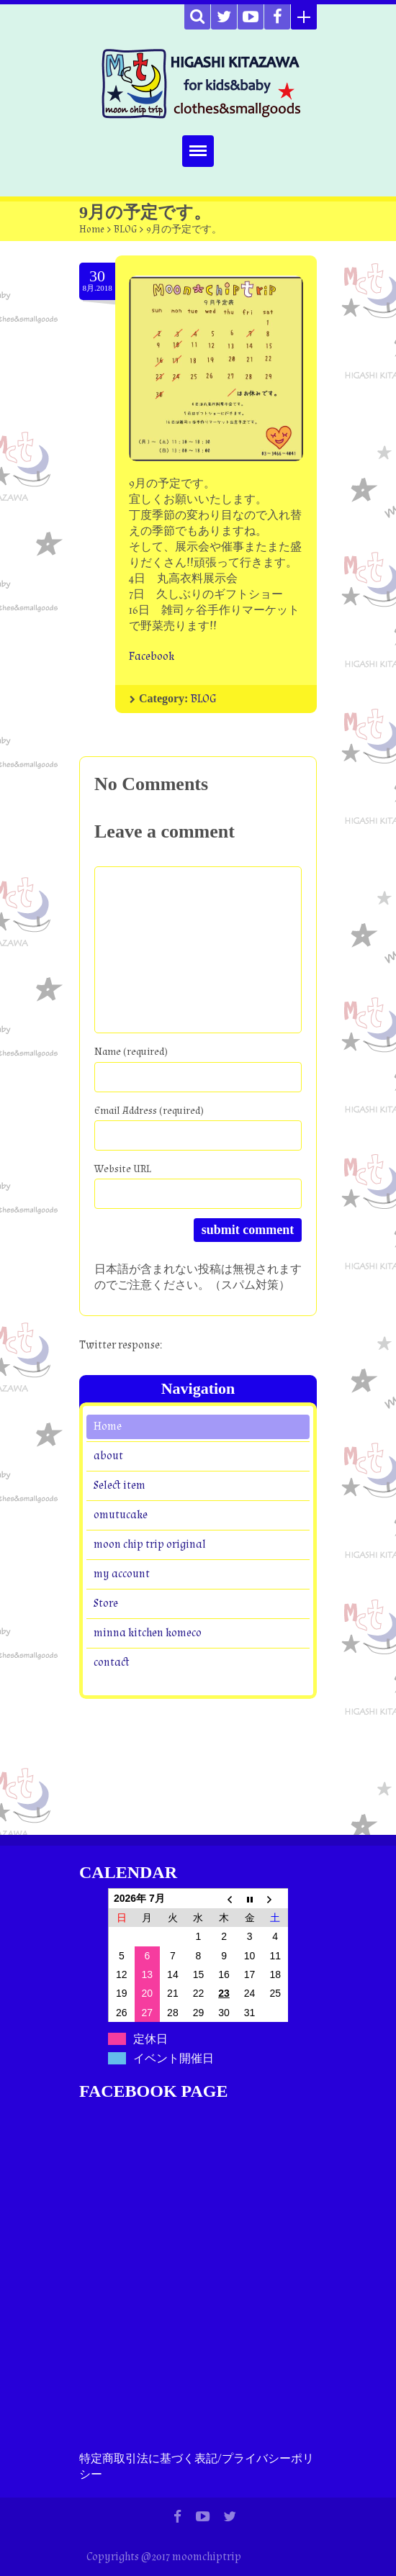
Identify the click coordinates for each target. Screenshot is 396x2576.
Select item (119, 1484)
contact (112, 1661)
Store (106, 1602)
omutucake (121, 1514)
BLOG (125, 229)
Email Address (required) (149, 1110)
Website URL (122, 1169)
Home (91, 229)
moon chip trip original (150, 1543)
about (108, 1455)
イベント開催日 (173, 2058)
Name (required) (131, 1051)
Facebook (151, 656)
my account (122, 1573)
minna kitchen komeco (148, 1632)
